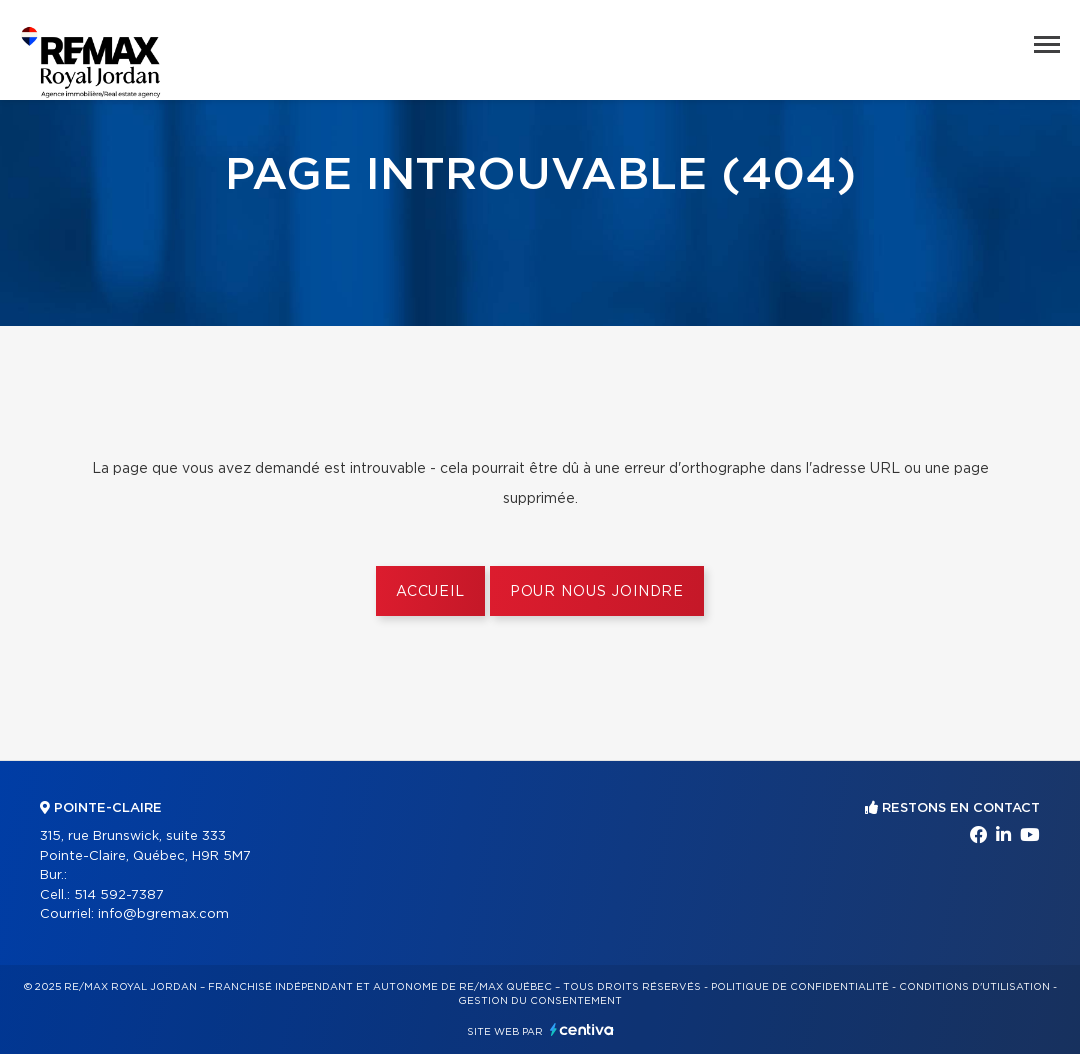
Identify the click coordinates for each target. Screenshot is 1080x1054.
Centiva (582, 1029)
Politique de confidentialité (800, 987)
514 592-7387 (119, 895)
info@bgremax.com (163, 914)
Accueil (430, 592)
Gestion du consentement (540, 1001)
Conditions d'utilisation (974, 987)
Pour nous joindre (597, 592)
